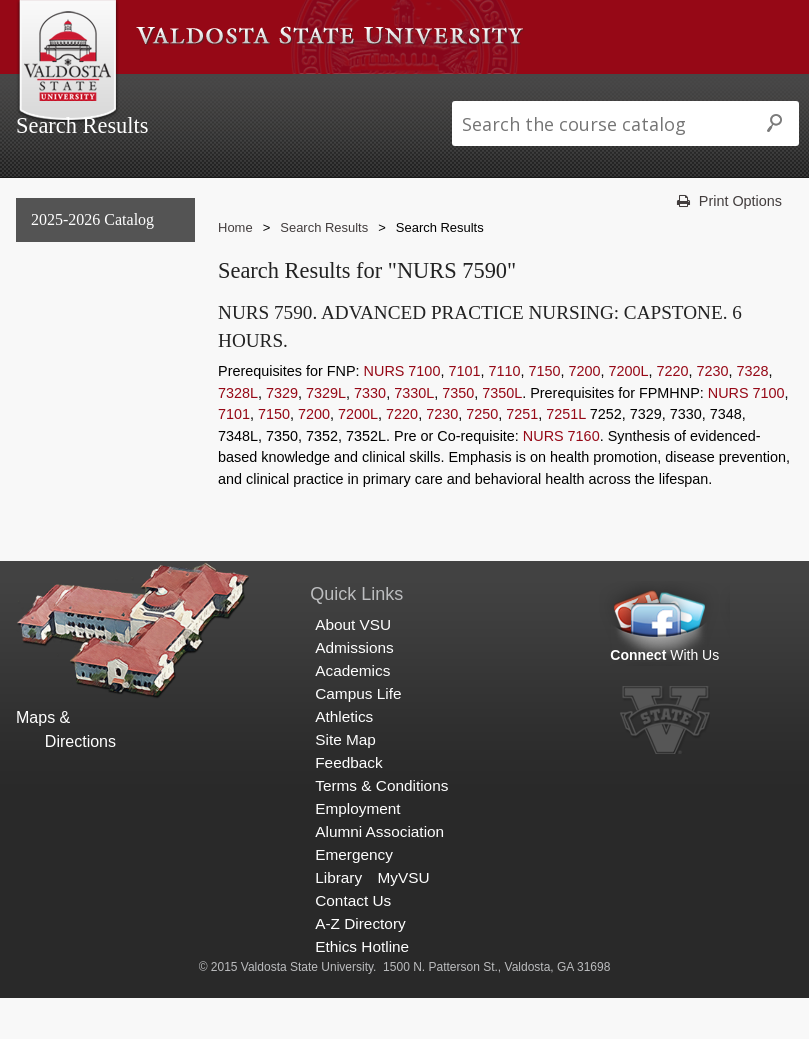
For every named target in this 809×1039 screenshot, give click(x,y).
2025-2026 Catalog (92, 259)
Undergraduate (76, 341)
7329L (326, 433)
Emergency (354, 895)
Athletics (580, 93)
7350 (458, 433)
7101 (464, 412)
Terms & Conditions (381, 825)
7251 (522, 455)
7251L (565, 455)
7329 (282, 433)
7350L (502, 433)
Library (338, 918)
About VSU (178, 93)
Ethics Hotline (362, 987)
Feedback (348, 802)
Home (235, 268)
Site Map (345, 779)
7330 (370, 433)
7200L (628, 412)
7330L (414, 433)
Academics (380, 93)
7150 (544, 412)
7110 (504, 412)
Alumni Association (379, 872)
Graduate (57, 382)
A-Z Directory (360, 964)
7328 (753, 412)
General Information (95, 300)
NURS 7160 (561, 476)
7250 (482, 455)
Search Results (81, 463)
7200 (584, 412)
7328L (238, 433)
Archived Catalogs (87, 423)
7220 (672, 412)
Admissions (278, 93)
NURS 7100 (402, 412)
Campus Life (484, 93)
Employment (357, 849)
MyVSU (404, 918)
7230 (713, 412)
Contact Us (353, 941)
